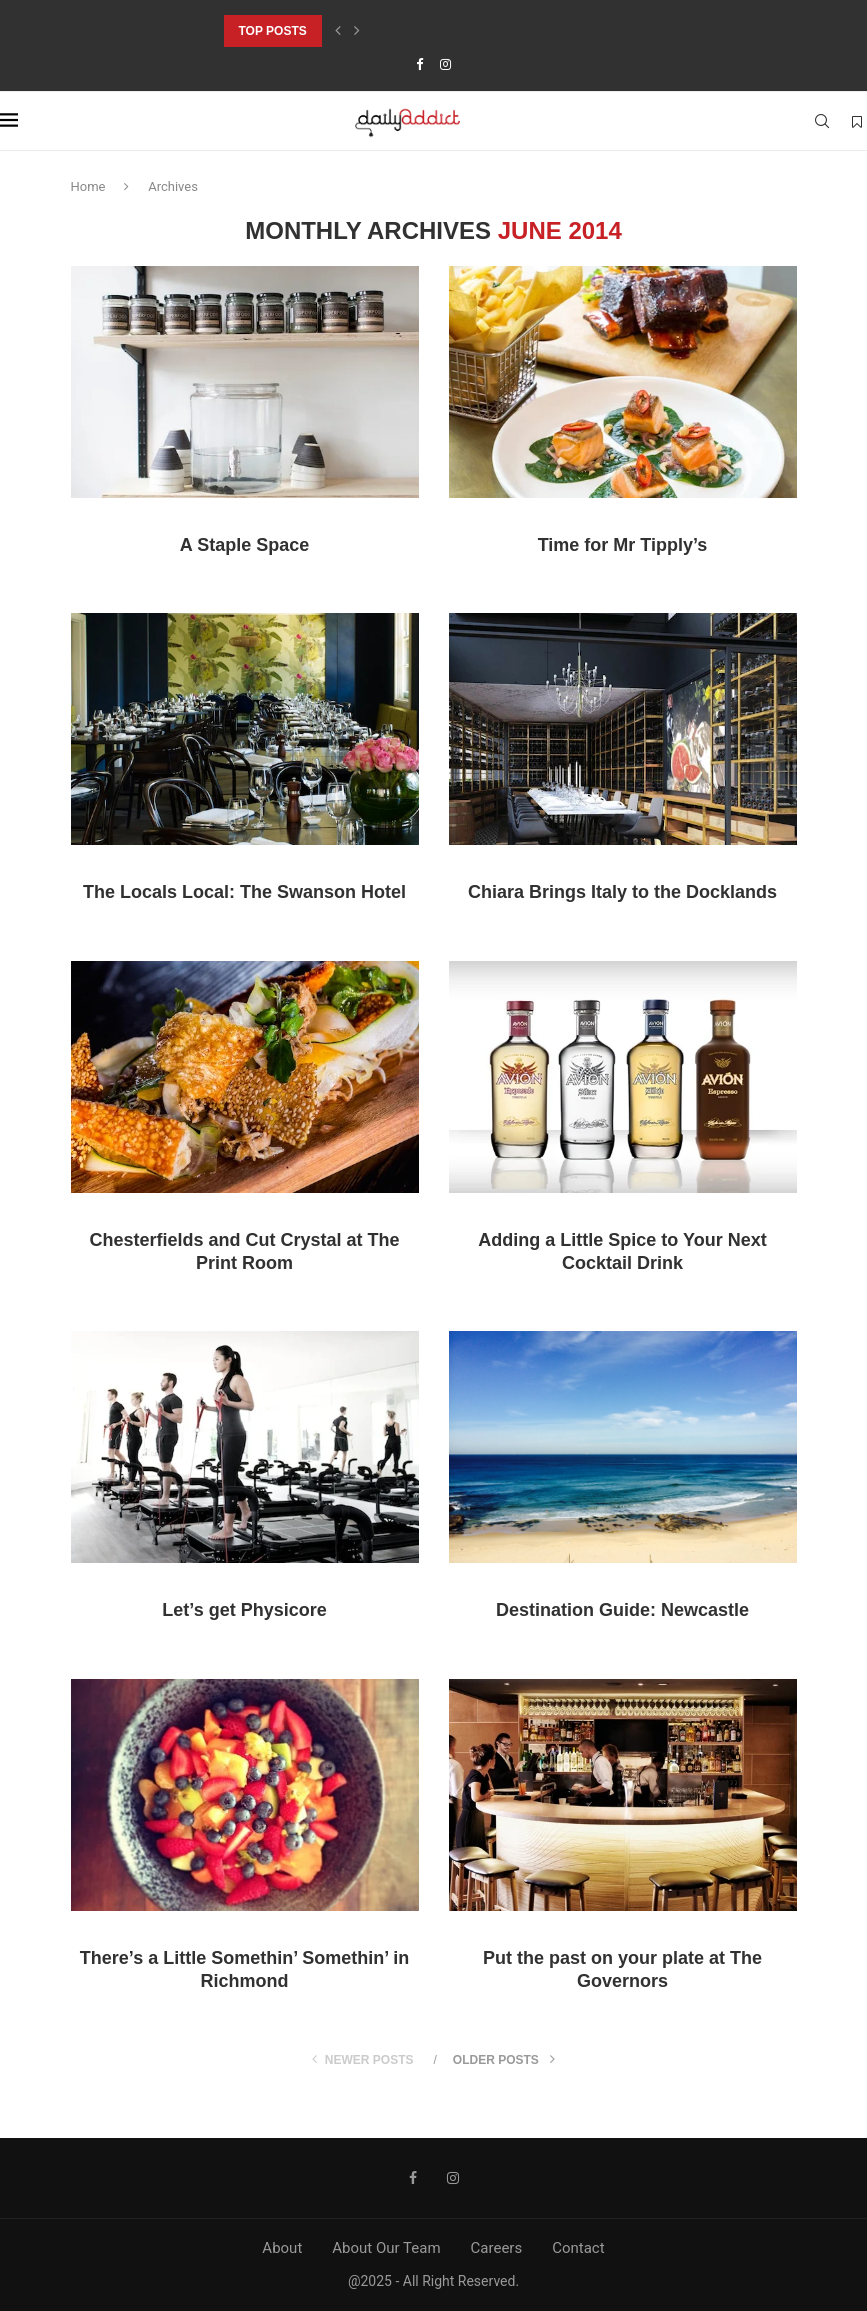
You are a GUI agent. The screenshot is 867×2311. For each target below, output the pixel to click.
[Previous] (338, 31)
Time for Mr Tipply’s (623, 545)
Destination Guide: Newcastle (622, 1610)
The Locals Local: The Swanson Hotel (244, 892)
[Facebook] (419, 64)
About (282, 2248)
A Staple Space (244, 545)
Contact (578, 2248)
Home (88, 186)
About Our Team (386, 2248)
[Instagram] (445, 64)
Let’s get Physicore (244, 1610)
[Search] (822, 121)
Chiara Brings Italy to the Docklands (622, 892)
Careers (497, 2248)
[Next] (357, 31)
